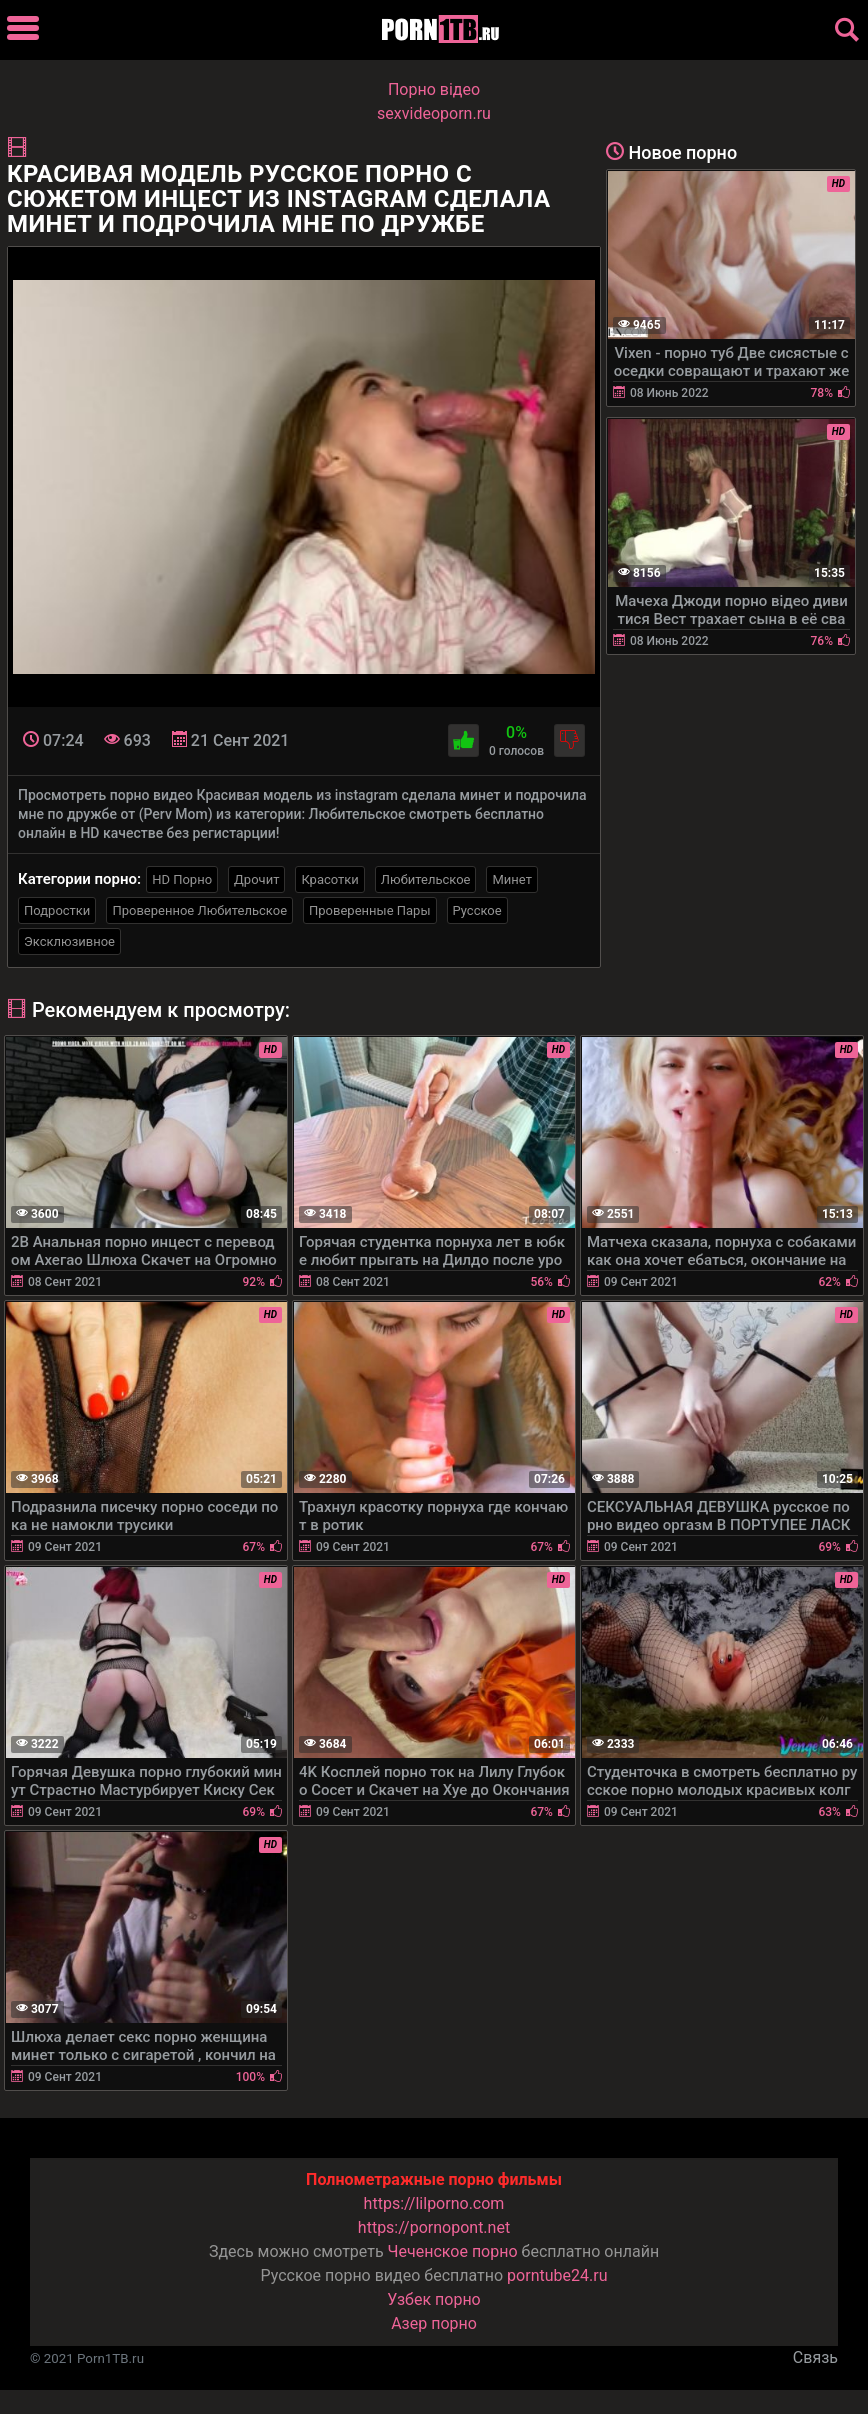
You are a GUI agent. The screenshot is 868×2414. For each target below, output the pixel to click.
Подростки (57, 910)
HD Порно (182, 879)
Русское (477, 910)
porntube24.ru (557, 2275)
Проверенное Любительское (199, 910)
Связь (815, 2357)
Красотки (329, 879)
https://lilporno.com (434, 2203)
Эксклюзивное (69, 941)
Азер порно (434, 2323)
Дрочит (256, 879)
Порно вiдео (434, 89)
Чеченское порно (453, 2251)
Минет (511, 879)
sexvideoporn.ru (434, 113)
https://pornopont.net (434, 2227)
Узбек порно (434, 2299)
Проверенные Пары (369, 910)
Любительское (426, 879)
